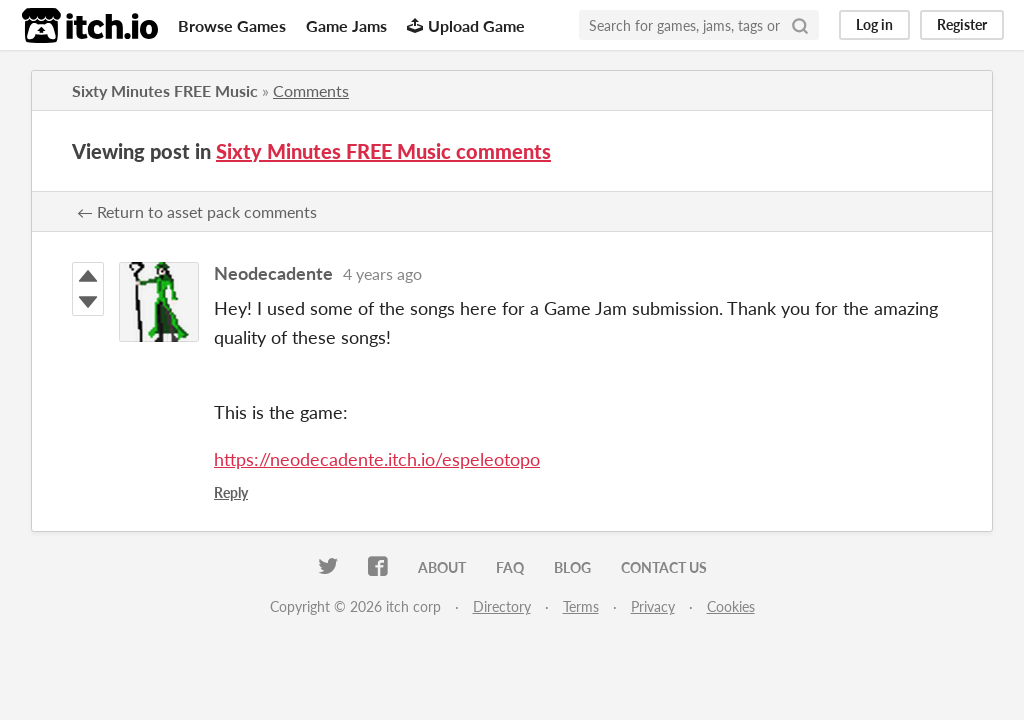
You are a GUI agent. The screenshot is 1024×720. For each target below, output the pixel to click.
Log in (874, 24)
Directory (502, 606)
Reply (231, 492)
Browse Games (232, 25)
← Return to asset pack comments (197, 211)
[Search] (800, 25)
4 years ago (382, 273)
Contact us (664, 567)
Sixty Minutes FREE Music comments (383, 151)
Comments (311, 90)
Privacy (653, 606)
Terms (581, 606)
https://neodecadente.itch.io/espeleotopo (377, 459)
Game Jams (346, 25)
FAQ (510, 567)
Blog (572, 567)
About (442, 567)
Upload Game (466, 25)
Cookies (731, 606)
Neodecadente (273, 273)
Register (962, 24)
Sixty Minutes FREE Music (165, 90)
